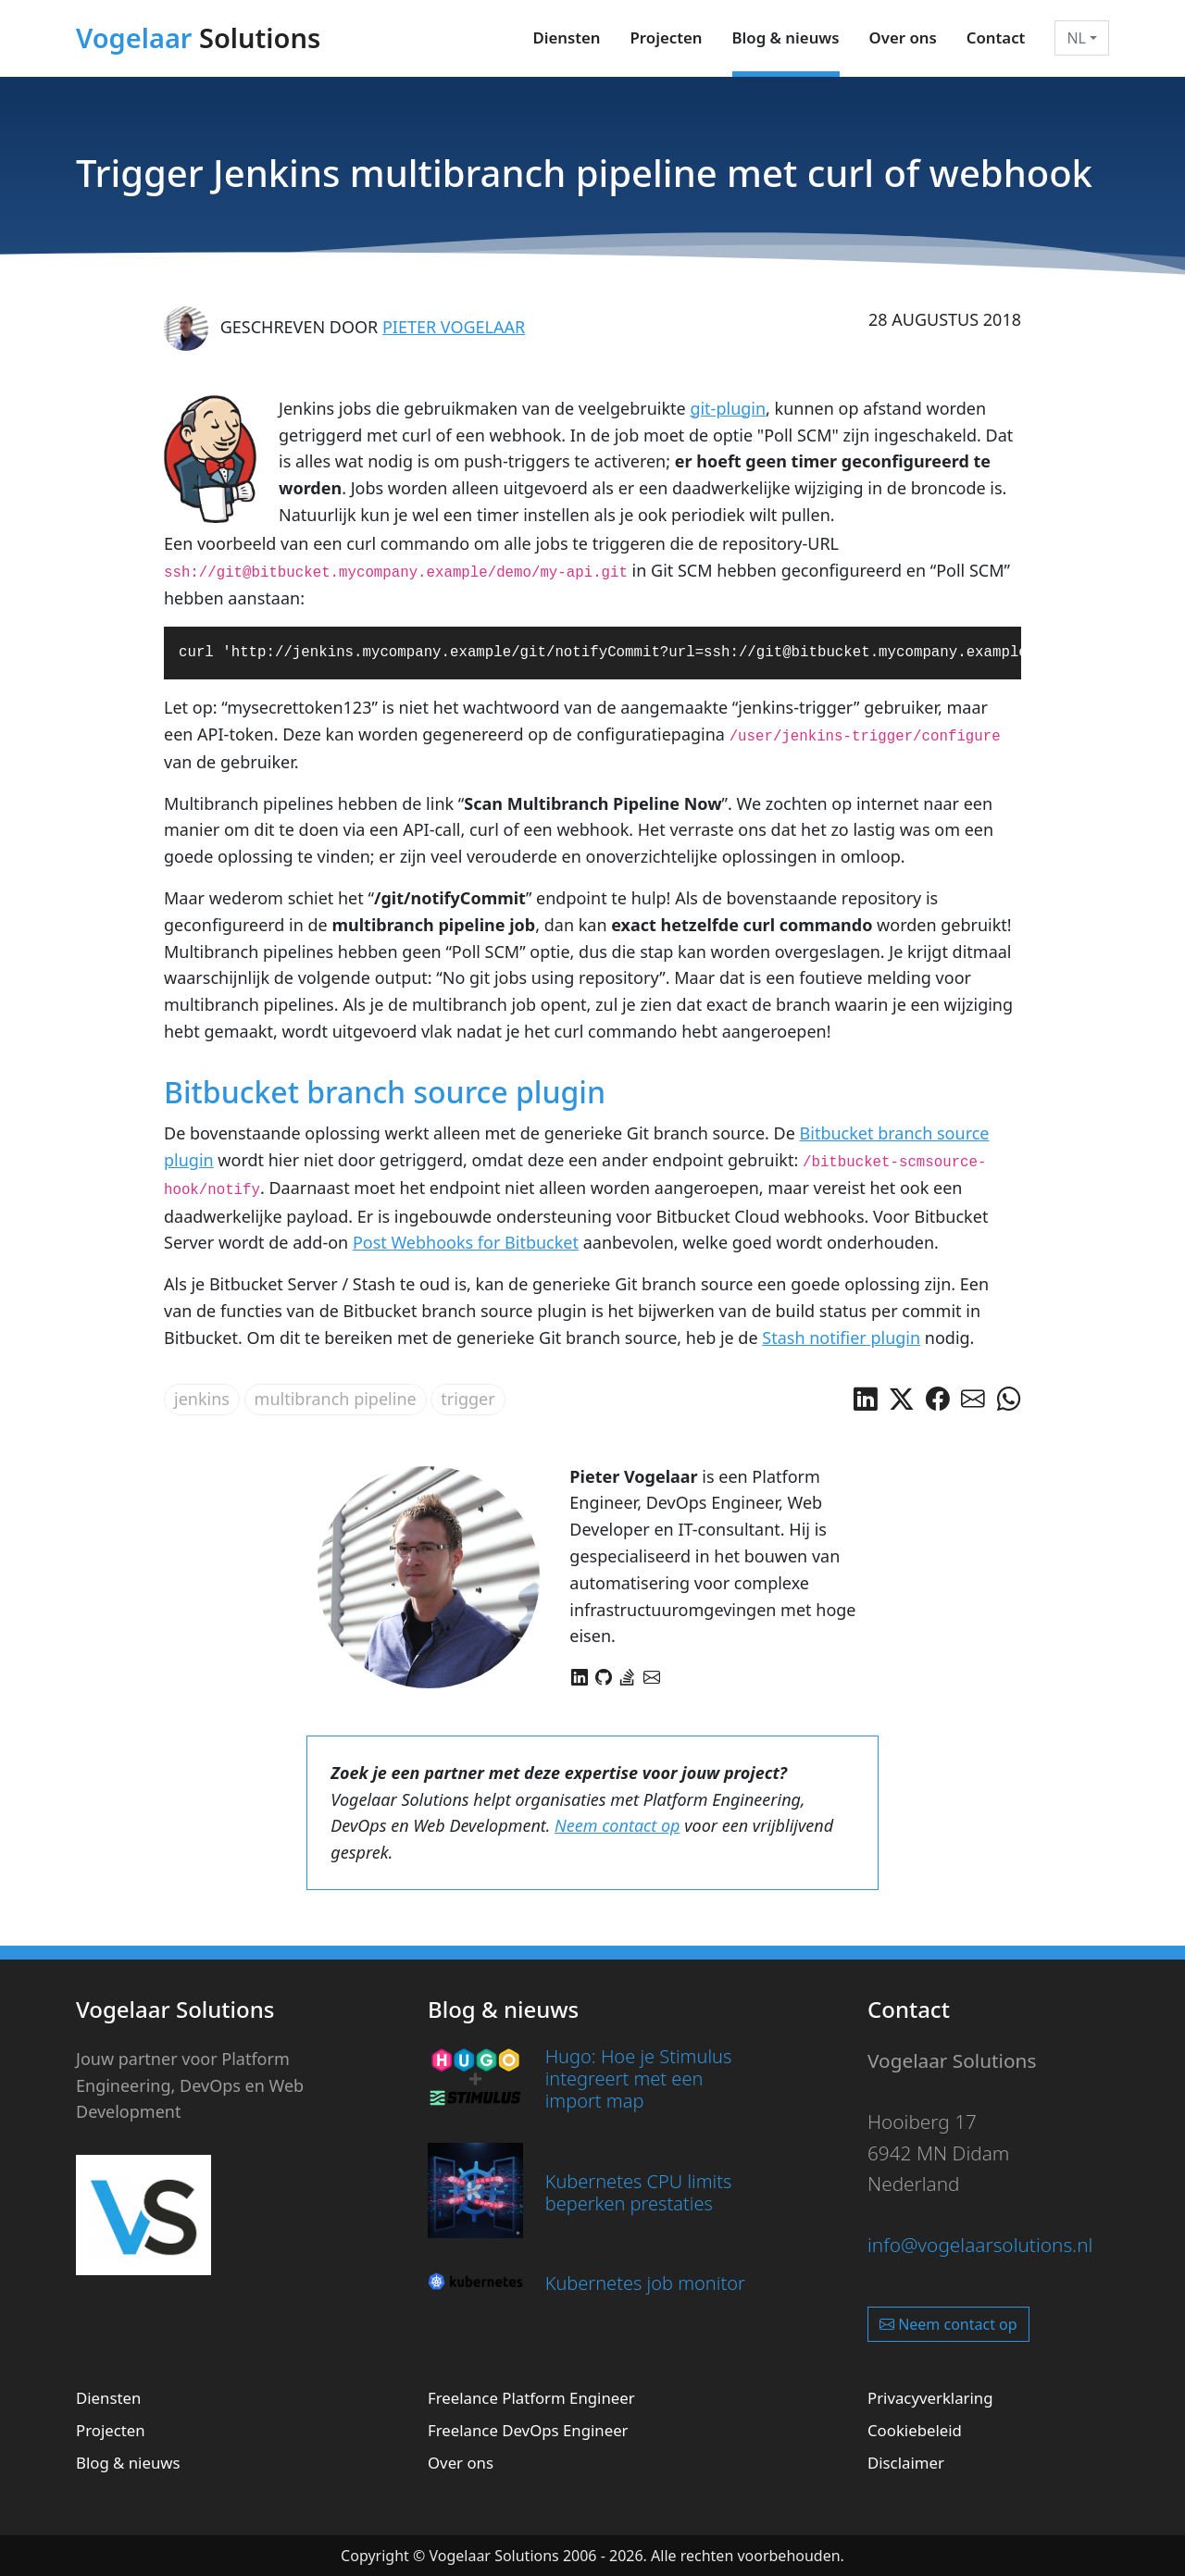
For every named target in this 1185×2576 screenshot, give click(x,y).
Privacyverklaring (930, 2397)
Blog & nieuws (786, 37)
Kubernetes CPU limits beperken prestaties (638, 2192)
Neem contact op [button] (948, 2324)
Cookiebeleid (914, 2430)
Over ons (903, 37)
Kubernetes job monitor (645, 2283)
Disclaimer (905, 2462)
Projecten (666, 37)
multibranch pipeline (336, 1399)
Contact (996, 37)
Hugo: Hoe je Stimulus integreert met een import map (638, 2078)
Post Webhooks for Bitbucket (466, 1242)
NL (1076, 38)
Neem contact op (617, 1825)
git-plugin (728, 408)
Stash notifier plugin (841, 1337)
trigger (467, 1399)
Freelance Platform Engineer (531, 2397)
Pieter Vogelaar (453, 327)
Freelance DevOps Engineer (528, 2430)
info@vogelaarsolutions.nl (979, 2245)
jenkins (202, 1399)
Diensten (566, 37)
